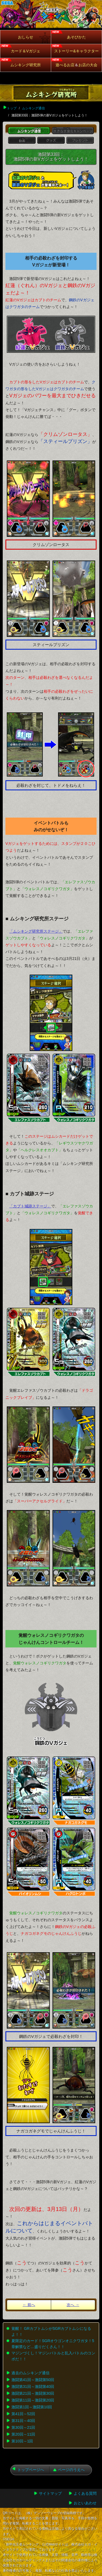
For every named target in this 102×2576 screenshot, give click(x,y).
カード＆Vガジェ (25, 51)
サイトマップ (50, 2493)
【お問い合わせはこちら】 (77, 2549)
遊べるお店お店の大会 (76, 65)
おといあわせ (85, 2503)
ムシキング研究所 (25, 65)
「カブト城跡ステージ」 (30, 1206)
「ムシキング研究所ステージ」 (36, 931)
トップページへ (30, 2469)
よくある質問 (85, 2493)
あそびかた (76, 37)
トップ (12, 108)
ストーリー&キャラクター (76, 51)
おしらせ (25, 37)
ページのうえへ (71, 2469)
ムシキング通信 (33, 108)
